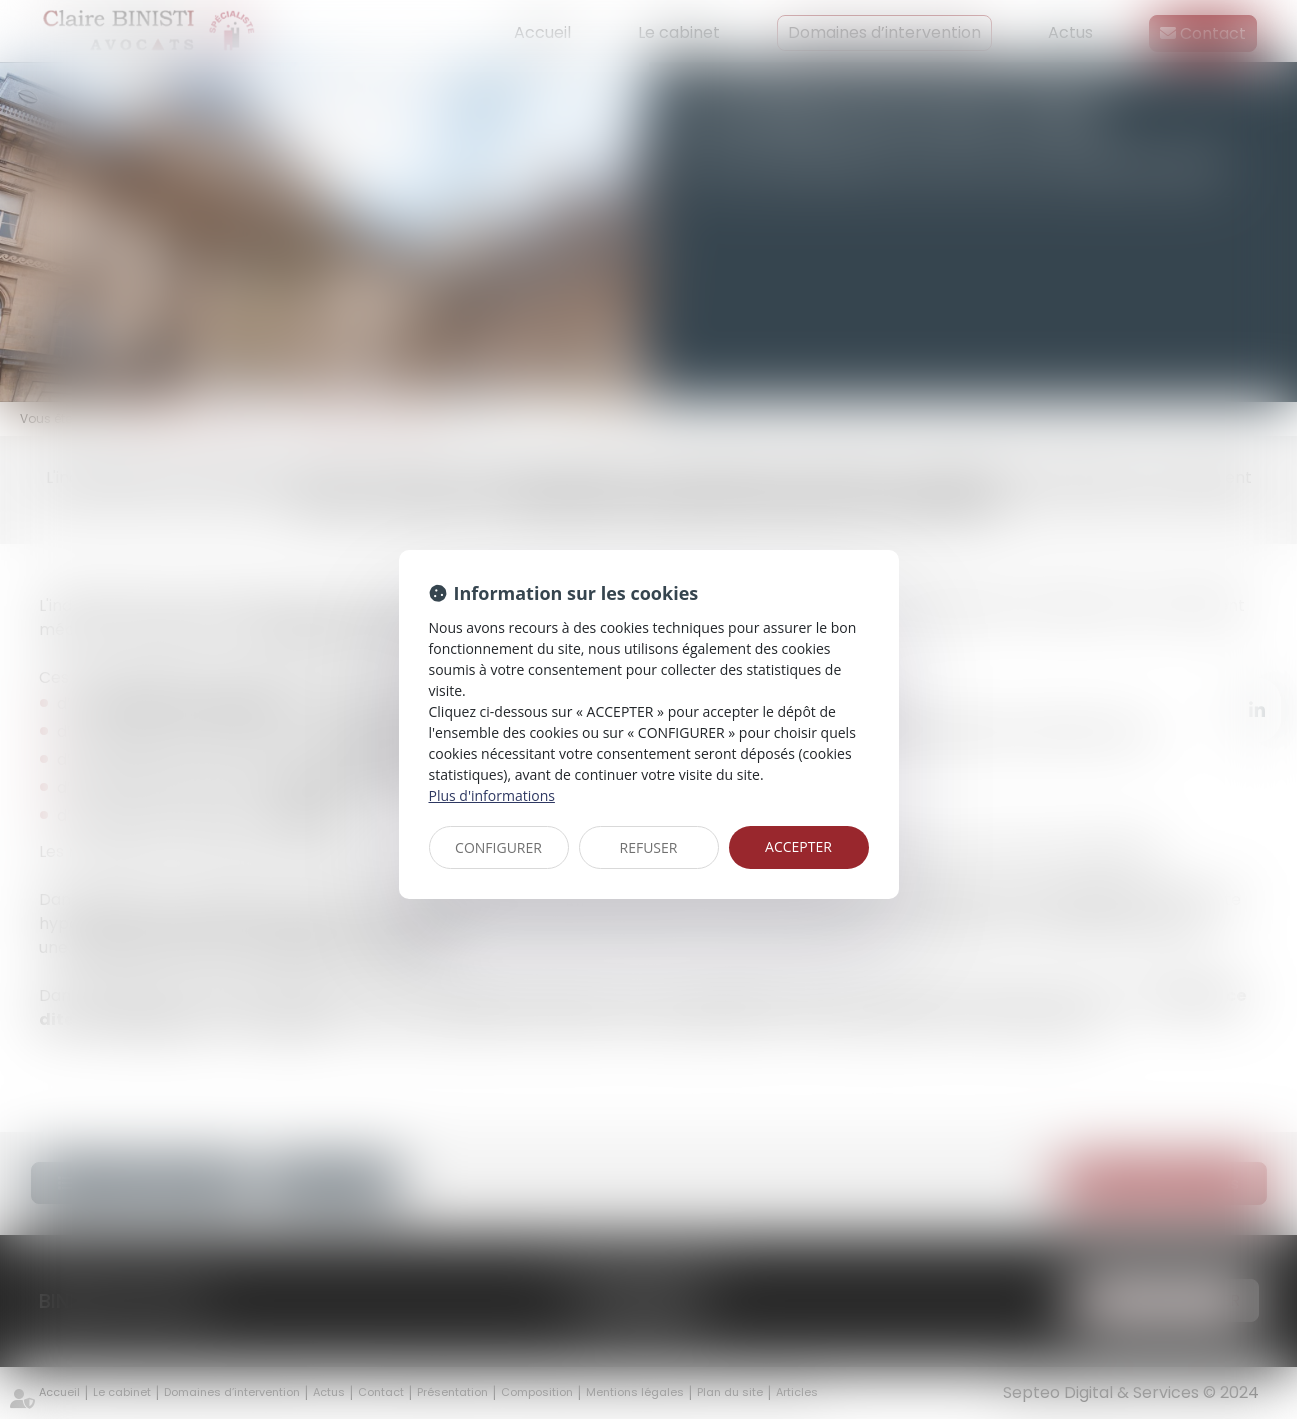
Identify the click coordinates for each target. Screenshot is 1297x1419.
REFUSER (649, 847)
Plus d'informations (492, 795)
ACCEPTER (798, 846)
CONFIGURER (498, 847)
